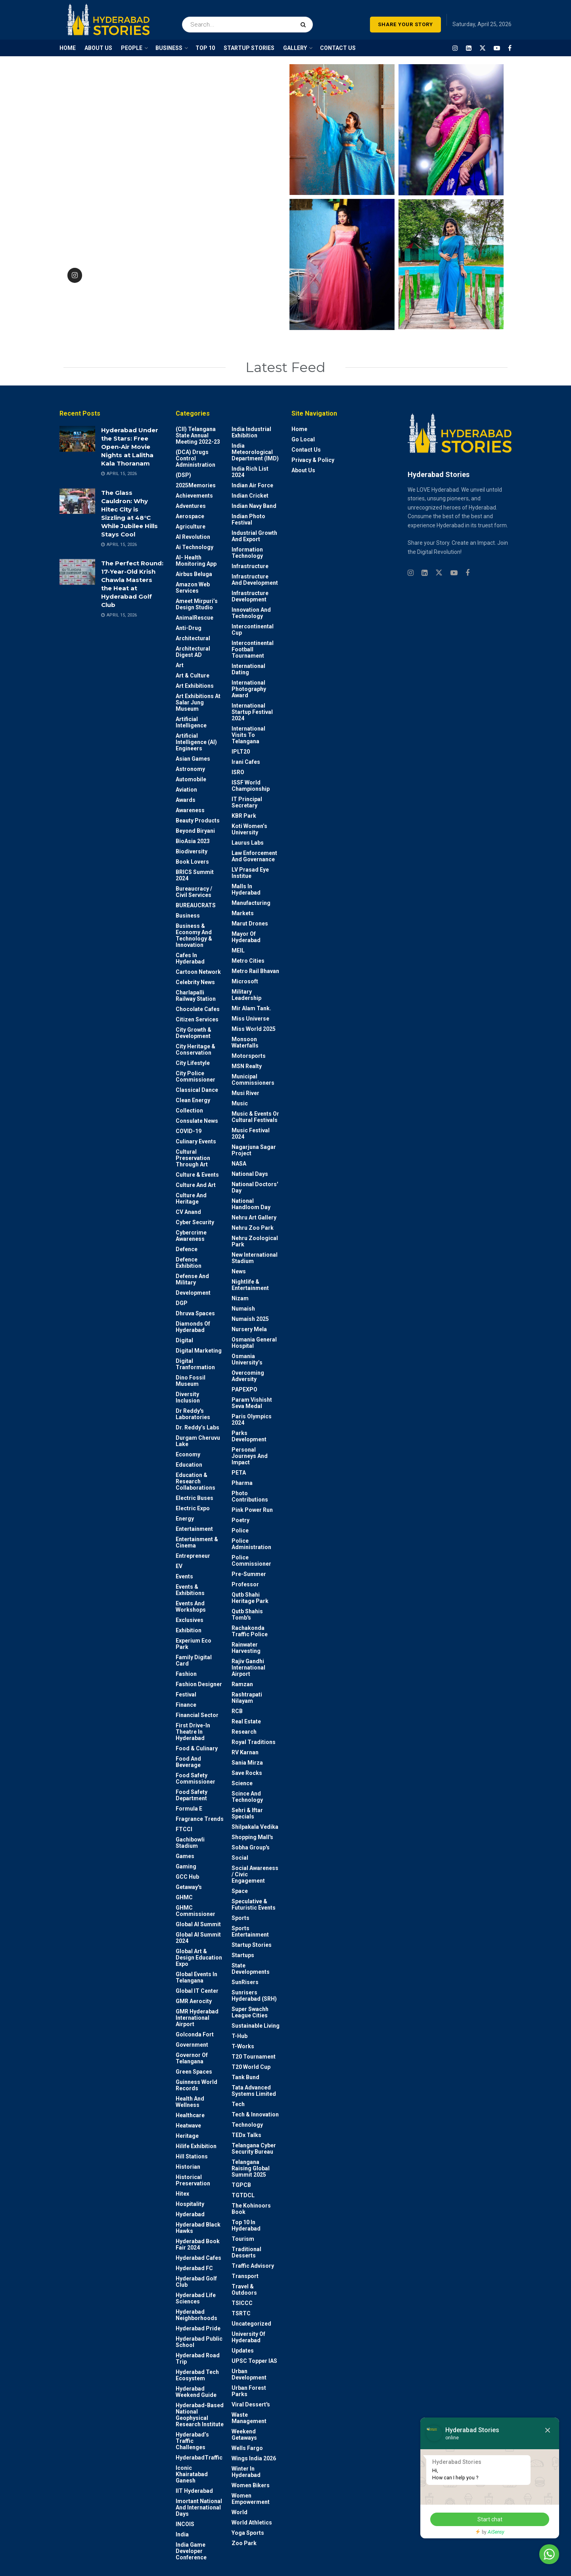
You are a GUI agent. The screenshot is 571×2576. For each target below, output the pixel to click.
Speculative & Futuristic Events (254, 1904)
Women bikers (251, 2485)
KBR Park (244, 816)
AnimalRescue (194, 617)
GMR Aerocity (194, 2001)
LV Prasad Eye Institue (250, 872)
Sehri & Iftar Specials (247, 1813)
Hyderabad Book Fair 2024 (198, 2244)
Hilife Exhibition (196, 2146)
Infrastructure (250, 566)
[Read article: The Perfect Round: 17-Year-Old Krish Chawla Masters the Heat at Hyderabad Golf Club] (77, 571)
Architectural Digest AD (193, 651)
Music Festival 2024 (251, 1133)
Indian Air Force (252, 485)
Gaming (186, 1866)
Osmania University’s (247, 1359)
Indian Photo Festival (248, 519)
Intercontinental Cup (253, 629)
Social (240, 1858)
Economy (188, 1454)
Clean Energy (193, 1100)
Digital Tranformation (195, 1364)
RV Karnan (245, 1752)
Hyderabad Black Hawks (198, 2227)
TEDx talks (246, 2135)
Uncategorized (251, 2323)
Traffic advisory (253, 2266)
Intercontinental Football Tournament (253, 649)
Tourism (243, 2239)
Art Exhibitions (195, 686)
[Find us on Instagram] (455, 48)
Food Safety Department (191, 1795)
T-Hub (239, 2036)
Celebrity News (195, 982)
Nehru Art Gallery (254, 1217)
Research (244, 1732)
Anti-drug (188, 628)
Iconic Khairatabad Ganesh (192, 2474)
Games (185, 1856)
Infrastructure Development (250, 596)
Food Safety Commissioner (195, 1778)
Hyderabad (190, 2214)
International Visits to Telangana (248, 734)
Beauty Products (198, 820)
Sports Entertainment (250, 1931)
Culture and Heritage (191, 1198)
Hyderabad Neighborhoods (196, 2315)
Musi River (245, 1093)
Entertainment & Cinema (197, 1542)
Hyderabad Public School (199, 2342)
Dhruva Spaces (195, 1313)
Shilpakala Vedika (255, 1827)
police (240, 1530)
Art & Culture (192, 675)
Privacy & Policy (312, 460)
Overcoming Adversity (248, 1376)
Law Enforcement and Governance (254, 856)
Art (180, 665)
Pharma (242, 1483)
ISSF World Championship (251, 785)
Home (299, 429)
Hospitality (190, 2204)
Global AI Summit (198, 1924)
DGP (182, 1303)
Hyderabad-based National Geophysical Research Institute (200, 2414)
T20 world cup (251, 2067)
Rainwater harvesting (246, 1647)
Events (184, 1576)
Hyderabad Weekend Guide (196, 2391)
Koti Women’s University (249, 829)
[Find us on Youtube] (497, 48)
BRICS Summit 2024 (195, 875)
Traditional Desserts (246, 2252)
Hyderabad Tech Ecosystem (197, 2375)
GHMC (184, 1897)
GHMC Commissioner (195, 1910)
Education (189, 1465)
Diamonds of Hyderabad (193, 1326)
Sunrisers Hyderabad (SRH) (254, 1995)
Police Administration (251, 1544)
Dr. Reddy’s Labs (197, 1427)
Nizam (240, 1298)
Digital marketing (199, 1350)
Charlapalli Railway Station (196, 995)
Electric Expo (193, 1508)
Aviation (186, 789)
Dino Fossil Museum (190, 1380)
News (239, 1271)
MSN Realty (247, 1066)
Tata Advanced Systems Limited (254, 2090)
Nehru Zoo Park (253, 1228)
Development (193, 1293)
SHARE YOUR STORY (405, 24)
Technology (247, 2125)
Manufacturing (251, 903)
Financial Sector (197, 1715)
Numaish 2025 (250, 1319)
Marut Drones (250, 923)
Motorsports (249, 1056)
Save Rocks (247, 1773)
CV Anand (188, 1212)
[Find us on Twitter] (482, 48)
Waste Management (249, 2418)
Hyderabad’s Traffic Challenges (192, 2440)
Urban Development (249, 2374)
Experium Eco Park (193, 1643)
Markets (243, 913)
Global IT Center (197, 1991)
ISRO (238, 772)
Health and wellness (190, 2101)
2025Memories (196, 485)
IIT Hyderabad (194, 2491)
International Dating (248, 669)
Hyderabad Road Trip (198, 2358)
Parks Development (249, 1436)
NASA (239, 1163)
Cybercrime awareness (191, 1235)
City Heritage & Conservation (195, 1049)
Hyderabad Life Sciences (196, 2298)
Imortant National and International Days (199, 2507)
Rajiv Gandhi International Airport (248, 1667)
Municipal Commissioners (253, 1079)
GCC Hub (187, 1877)
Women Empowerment (251, 2498)
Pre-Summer (249, 1574)
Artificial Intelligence (191, 722)
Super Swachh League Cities (250, 2012)
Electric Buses (194, 1498)
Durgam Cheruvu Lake (198, 1441)
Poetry (240, 1520)
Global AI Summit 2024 (198, 1937)
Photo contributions (250, 1496)
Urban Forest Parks (249, 2391)
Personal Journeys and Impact (250, 1455)
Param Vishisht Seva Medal (252, 1403)
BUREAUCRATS (196, 905)
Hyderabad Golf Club (196, 2281)
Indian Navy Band (254, 506)
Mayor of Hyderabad (246, 937)
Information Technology (247, 552)
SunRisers (245, 1982)
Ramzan (242, 1684)
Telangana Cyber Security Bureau (254, 2148)
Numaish (243, 1308)
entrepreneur (193, 1556)
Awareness (190, 810)
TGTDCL (243, 2195)
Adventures (191, 506)
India (182, 2534)
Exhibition (188, 1630)
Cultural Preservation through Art (193, 1158)
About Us (303, 470)
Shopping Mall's (252, 1837)
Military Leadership (246, 994)
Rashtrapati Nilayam (247, 1697)
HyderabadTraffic (199, 2457)
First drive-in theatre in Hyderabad (193, 1731)
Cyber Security (195, 1222)
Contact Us (306, 450)
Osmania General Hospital (254, 1342)
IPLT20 (241, 751)
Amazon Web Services (193, 587)
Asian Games (193, 759)
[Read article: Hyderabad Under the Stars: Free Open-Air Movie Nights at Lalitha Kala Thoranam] (77, 438)
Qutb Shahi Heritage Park (250, 1597)
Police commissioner (251, 1560)
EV (179, 1566)
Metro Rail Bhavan (255, 971)
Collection (189, 1110)
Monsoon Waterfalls (245, 1042)
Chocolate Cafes (198, 1009)
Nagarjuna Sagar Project (254, 1150)
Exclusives (189, 1620)
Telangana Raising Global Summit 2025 (251, 2168)
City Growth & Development (193, 1033)
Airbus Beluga (194, 574)
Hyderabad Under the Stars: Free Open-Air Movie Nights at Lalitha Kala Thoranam (129, 446)
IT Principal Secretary (247, 802)
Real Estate (246, 1721)
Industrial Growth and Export (254, 536)
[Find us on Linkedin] (424, 573)
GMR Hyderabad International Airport (197, 2017)
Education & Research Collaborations (195, 1481)
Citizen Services (197, 1019)
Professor (245, 1584)
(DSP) (183, 475)
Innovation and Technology (251, 613)
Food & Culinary (197, 1748)
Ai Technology (194, 547)
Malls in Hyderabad (246, 889)
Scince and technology (247, 1796)
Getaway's (189, 1887)
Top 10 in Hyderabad (246, 2225)
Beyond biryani (195, 831)
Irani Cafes (246, 762)
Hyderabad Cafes (198, 2258)
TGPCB (241, 2185)
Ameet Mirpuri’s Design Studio (197, 604)
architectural (193, 638)
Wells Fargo (247, 2448)
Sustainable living (256, 2026)
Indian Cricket (250, 495)
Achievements (194, 495)
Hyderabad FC (194, 2268)
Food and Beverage (188, 1761)
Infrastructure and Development (255, 579)
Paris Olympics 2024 (252, 1419)
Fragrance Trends (200, 1819)
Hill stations (192, 2156)
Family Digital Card (194, 1660)
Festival (186, 1694)
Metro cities (248, 961)
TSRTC (241, 2313)
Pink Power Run (252, 1510)
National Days (250, 1174)
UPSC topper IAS (254, 2361)
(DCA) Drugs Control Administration (195, 458)
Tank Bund (245, 2077)
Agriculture (190, 526)
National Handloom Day (251, 1204)
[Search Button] (305, 20)
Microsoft (245, 981)
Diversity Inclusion (188, 1397)
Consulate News (197, 1121)
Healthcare (190, 2115)
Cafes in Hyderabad (190, 958)
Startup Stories (252, 1945)
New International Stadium (255, 1258)
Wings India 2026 (254, 2458)
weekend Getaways (244, 2434)
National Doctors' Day (255, 1187)
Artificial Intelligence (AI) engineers (196, 742)
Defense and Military (192, 1279)
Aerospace (190, 516)
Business (188, 915)
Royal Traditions (254, 1742)
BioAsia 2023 (193, 841)
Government (192, 2045)
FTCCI (184, 1829)
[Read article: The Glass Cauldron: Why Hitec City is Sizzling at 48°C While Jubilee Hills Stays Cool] (77, 501)
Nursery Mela (249, 1329)
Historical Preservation (193, 2180)
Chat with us (526, 2554)
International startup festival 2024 (252, 711)
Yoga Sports (248, 2533)
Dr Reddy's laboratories (193, 1414)
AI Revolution (193, 537)
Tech (238, 2104)
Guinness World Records (196, 2085)
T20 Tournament (254, 2056)
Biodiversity (191, 851)
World (239, 2512)
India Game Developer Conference (191, 2551)
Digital (184, 1340)
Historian (188, 2167)
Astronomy (190, 769)
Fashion (186, 1674)
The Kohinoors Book (251, 2208)
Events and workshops (191, 1606)
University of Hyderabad (248, 2337)
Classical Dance (197, 1090)
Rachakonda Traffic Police (250, 1631)
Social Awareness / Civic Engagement (255, 1874)
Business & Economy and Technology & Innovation (194, 935)
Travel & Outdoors (244, 2289)
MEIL (238, 950)
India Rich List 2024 (250, 472)
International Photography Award (249, 688)
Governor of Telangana (192, 2058)
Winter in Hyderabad (246, 2471)
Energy (185, 1518)
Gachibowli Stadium (190, 1842)
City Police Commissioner (195, 1076)
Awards (185, 800)
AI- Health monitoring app (196, 560)
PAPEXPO (244, 1389)
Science (242, 1783)
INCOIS (185, 2524)
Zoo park (244, 2543)
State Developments (251, 1968)
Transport (245, 2276)
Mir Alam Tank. (251, 1008)
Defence (186, 1249)
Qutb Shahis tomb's (247, 1614)
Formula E (189, 1808)
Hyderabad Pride (198, 2328)
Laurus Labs (248, 843)
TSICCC (242, 2303)
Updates (243, 2350)
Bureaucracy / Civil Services (194, 891)
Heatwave (188, 2125)
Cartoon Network (198, 972)
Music (240, 1103)
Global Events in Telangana (196, 1977)
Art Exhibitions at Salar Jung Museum (198, 702)
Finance (186, 1705)
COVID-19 (188, 1131)
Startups (243, 1955)
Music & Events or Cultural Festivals (255, 1117)
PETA (239, 1472)
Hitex (182, 2194)
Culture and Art (196, 1185)
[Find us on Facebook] (510, 48)
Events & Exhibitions (190, 1590)
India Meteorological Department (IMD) (255, 452)
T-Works (243, 2046)
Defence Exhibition (188, 1262)
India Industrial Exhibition (251, 432)
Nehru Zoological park (255, 1241)
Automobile (191, 779)
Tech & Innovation (255, 2114)
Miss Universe (250, 1018)
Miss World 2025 (254, 1029)
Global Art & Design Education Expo (199, 1957)
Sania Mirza (247, 1762)
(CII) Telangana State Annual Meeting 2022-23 (198, 435)
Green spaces (194, 2071)
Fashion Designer (199, 1684)
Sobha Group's (251, 1847)
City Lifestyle (193, 1063)
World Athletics (252, 2522)
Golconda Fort (195, 2034)
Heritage (187, 2136)
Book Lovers (192, 862)
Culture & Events (197, 1175)
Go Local (303, 439)
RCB (237, 1711)
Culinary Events (196, 1141)
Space (240, 1891)
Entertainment (194, 1529)
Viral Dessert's (251, 2404)
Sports (240, 1918)
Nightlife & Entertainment (250, 1284)
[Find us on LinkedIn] (468, 48)
